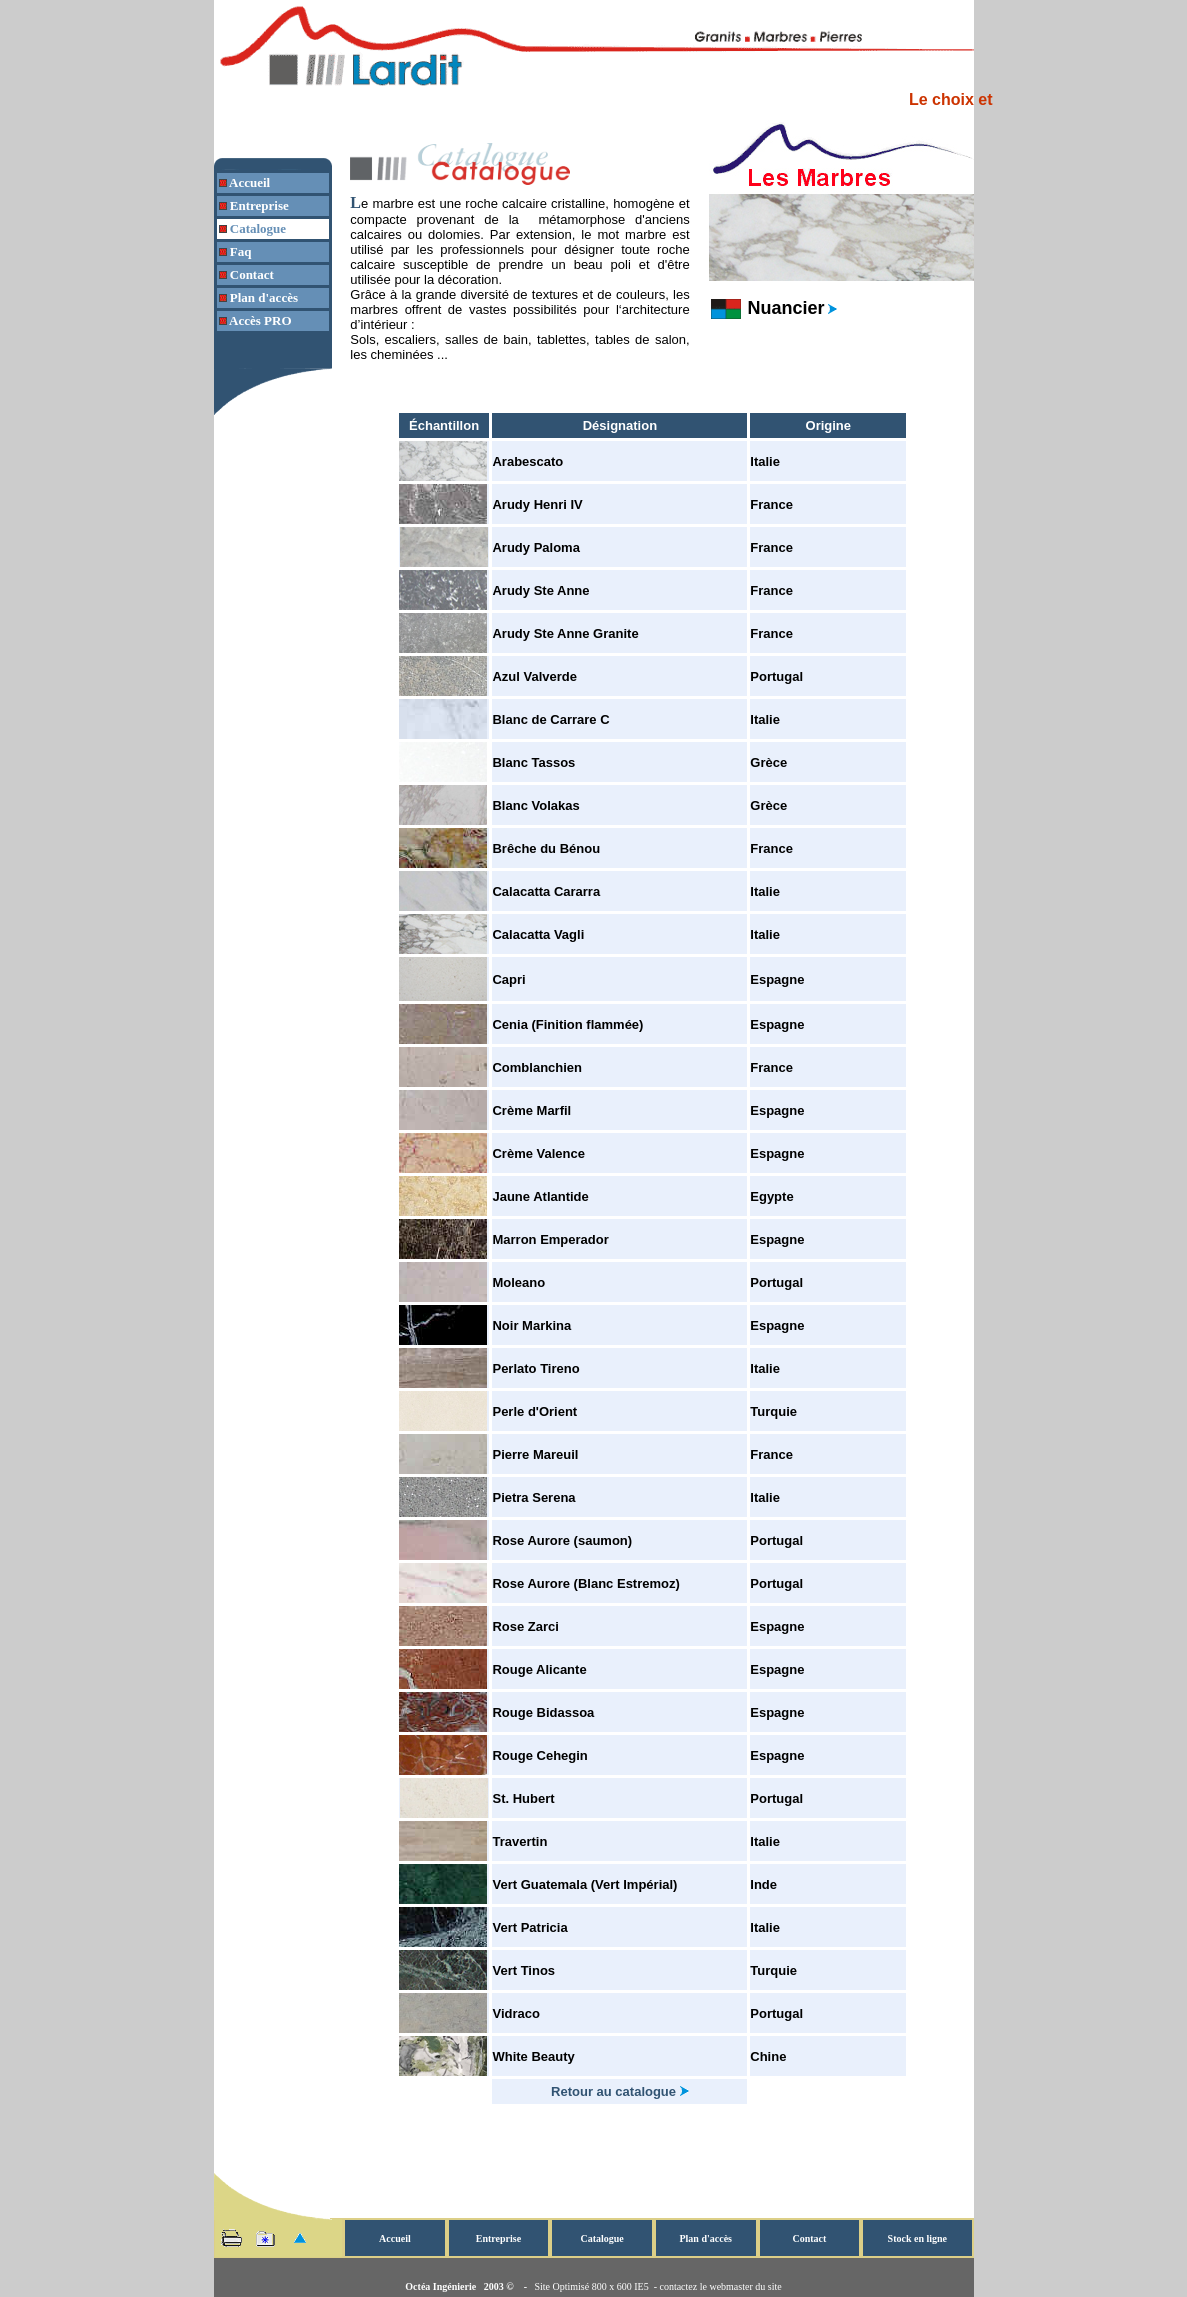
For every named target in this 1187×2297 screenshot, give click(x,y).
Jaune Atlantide (540, 1196)
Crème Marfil (531, 1110)
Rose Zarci (525, 1626)
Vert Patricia (529, 1927)
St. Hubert (523, 1798)
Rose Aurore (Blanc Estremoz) (585, 1583)
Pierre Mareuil (535, 1454)
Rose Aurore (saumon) (562, 1540)
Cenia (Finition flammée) (567, 1024)
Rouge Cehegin (539, 1755)
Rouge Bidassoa (543, 1712)
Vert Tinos (523, 1970)
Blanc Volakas (535, 805)
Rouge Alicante (539, 1669)
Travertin (519, 1841)
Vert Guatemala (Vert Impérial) (584, 1884)
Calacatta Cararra (546, 891)
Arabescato (527, 461)
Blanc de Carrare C (550, 719)
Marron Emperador (550, 1239)
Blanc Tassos (533, 762)
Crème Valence (538, 1153)
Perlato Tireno (535, 1368)
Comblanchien (537, 1067)
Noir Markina (531, 1325)
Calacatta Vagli (538, 934)
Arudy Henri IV (537, 504)
